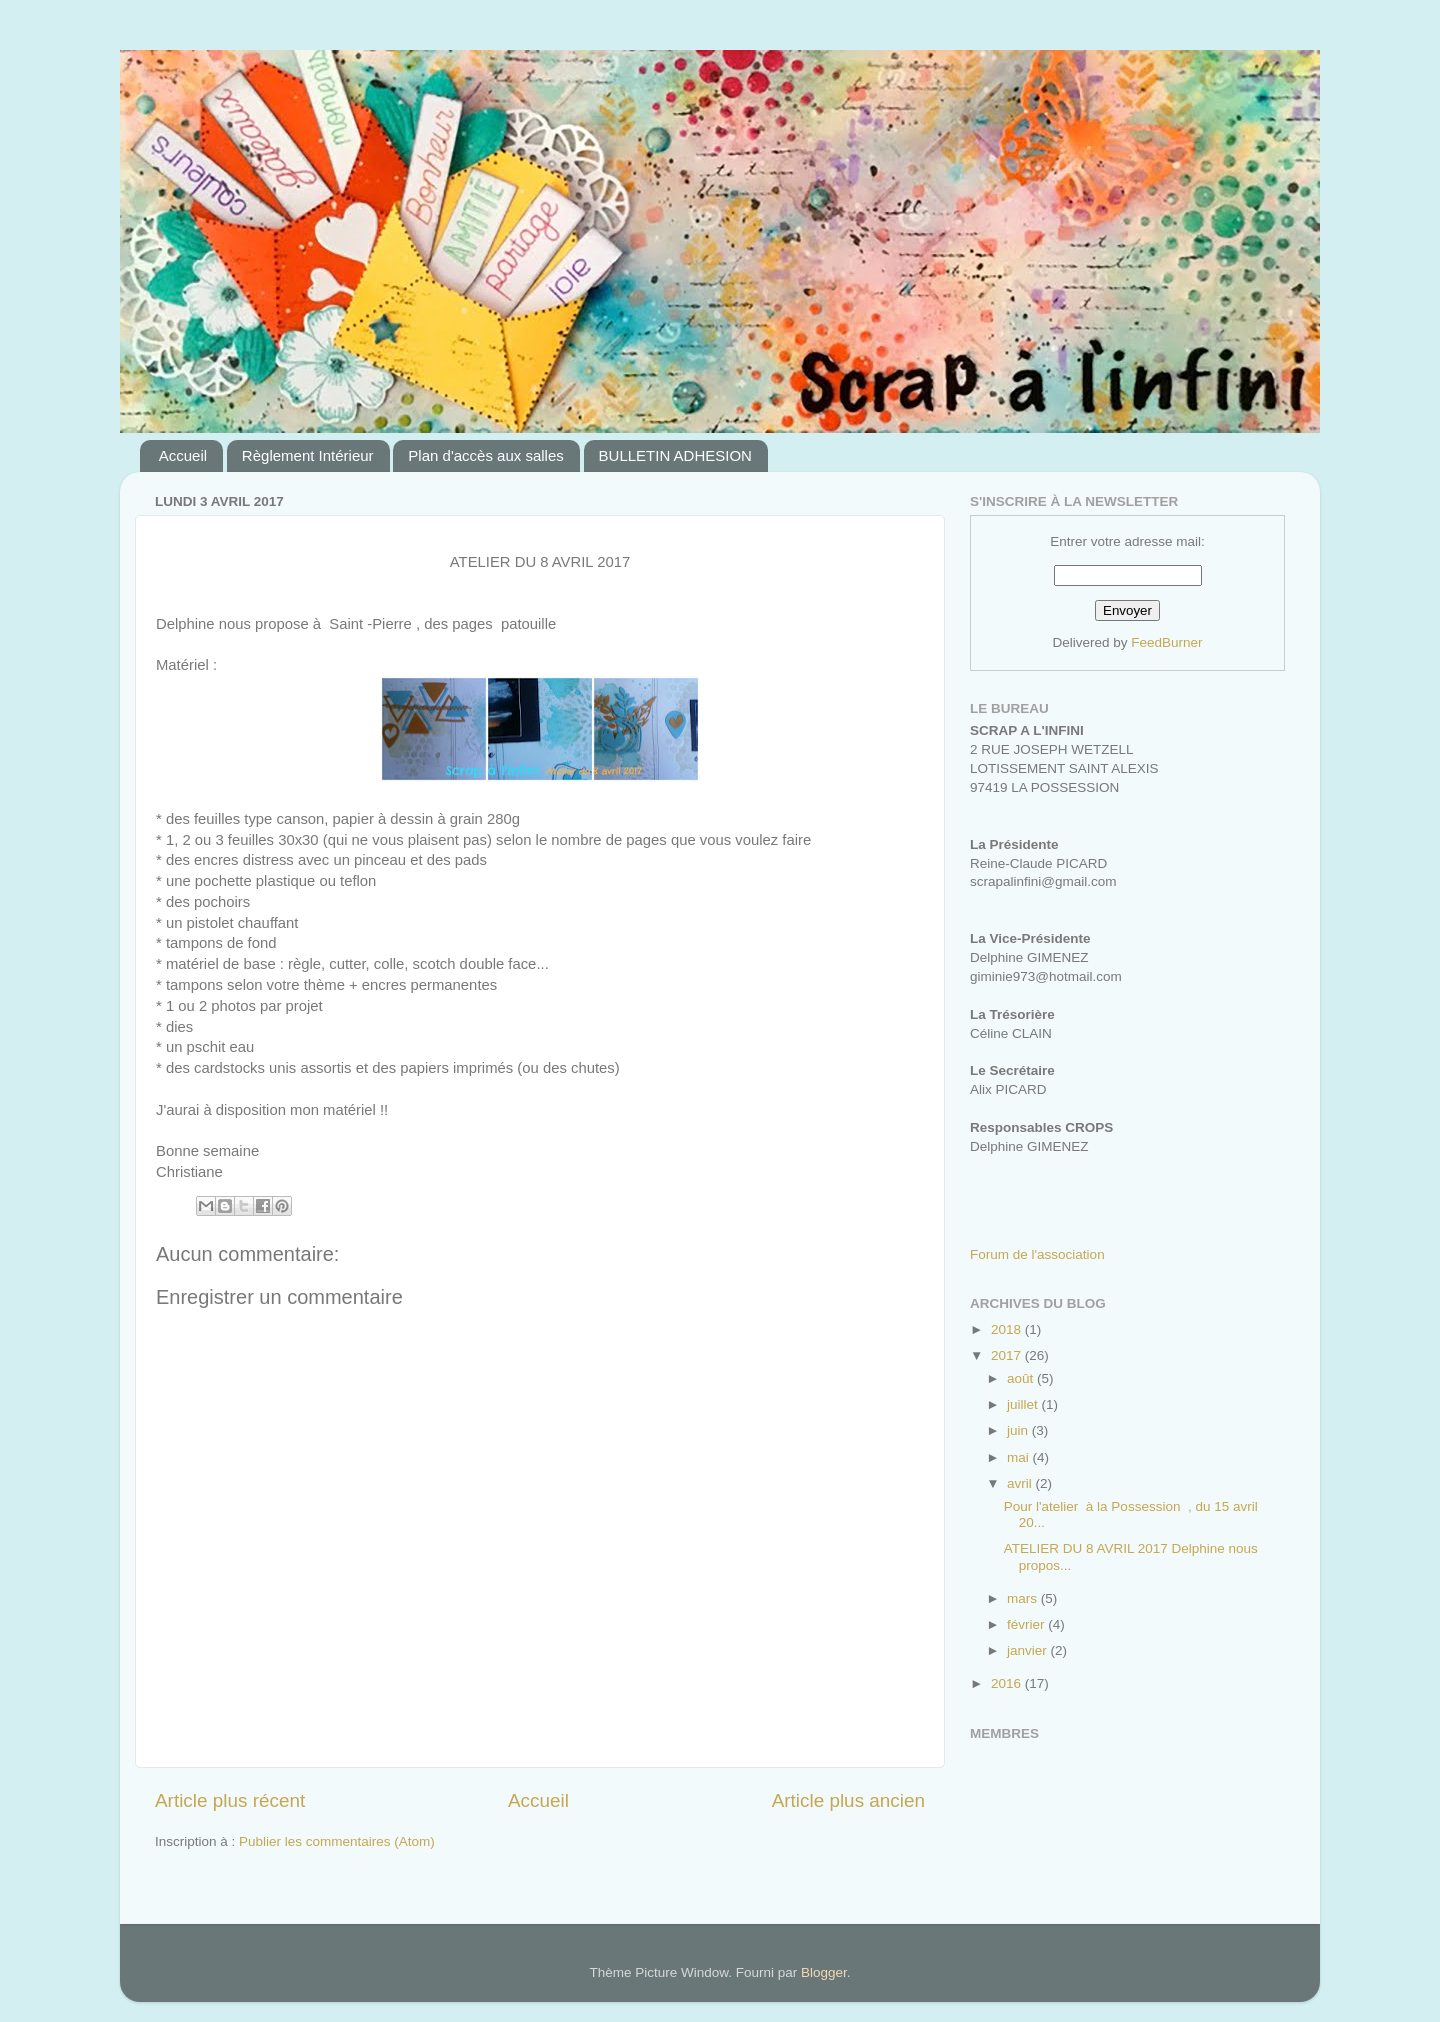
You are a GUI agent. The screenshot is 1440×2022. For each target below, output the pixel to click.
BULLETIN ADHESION (675, 455)
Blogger (824, 1972)
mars (1024, 1598)
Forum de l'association (1037, 1254)
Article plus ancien (848, 1800)
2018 (1008, 1329)
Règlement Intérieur (308, 455)
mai (1020, 1457)
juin (1019, 1430)
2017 (1008, 1355)
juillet (1024, 1404)
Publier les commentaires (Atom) (337, 1841)
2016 (1008, 1683)
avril (1021, 1483)
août (1022, 1378)
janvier (1029, 1650)
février (1027, 1624)
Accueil (183, 455)
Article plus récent (230, 1800)
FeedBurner (1166, 642)
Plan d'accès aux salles (485, 455)
